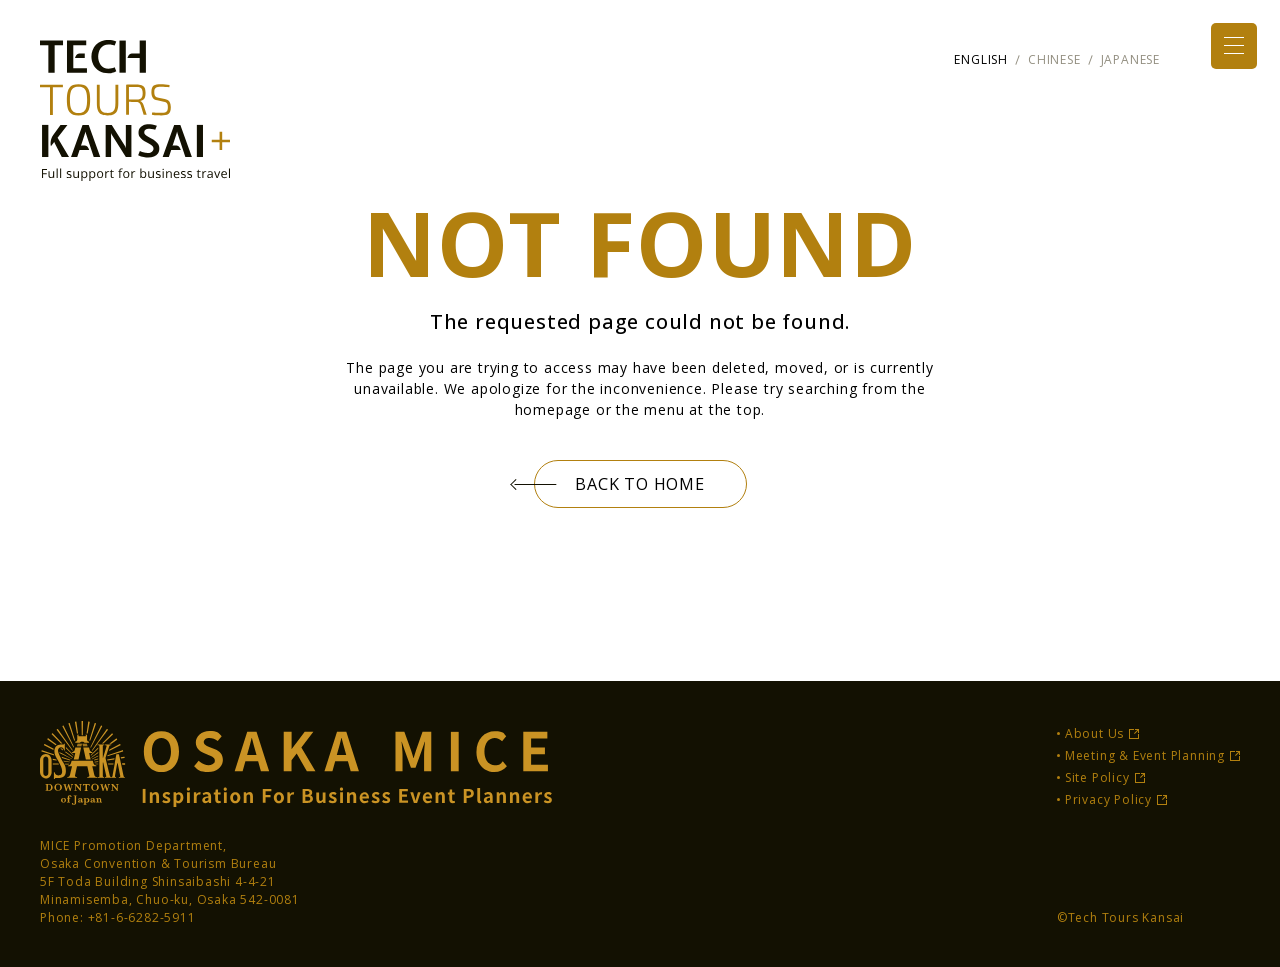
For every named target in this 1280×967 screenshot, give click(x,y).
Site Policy (1097, 777)
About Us (1094, 733)
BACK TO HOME (640, 484)
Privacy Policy (1108, 799)
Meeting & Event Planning (1145, 755)
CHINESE (1054, 59)
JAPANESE (1130, 59)
